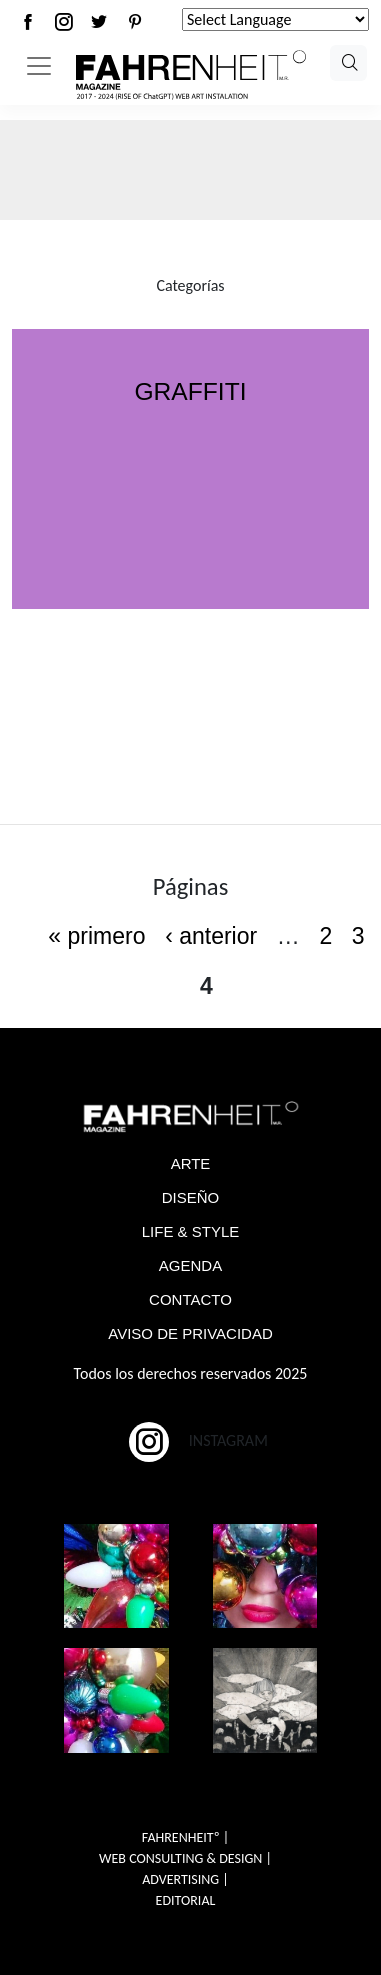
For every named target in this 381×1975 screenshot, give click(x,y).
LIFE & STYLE (191, 1231)
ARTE (191, 1163)
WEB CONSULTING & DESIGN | (185, 1858)
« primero (96, 936)
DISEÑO (191, 1197)
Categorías (190, 285)
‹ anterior (211, 936)
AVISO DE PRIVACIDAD (190, 1333)
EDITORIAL (186, 1900)
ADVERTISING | (185, 1879)
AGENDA (190, 1265)
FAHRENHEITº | (185, 1837)
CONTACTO (190, 1299)
